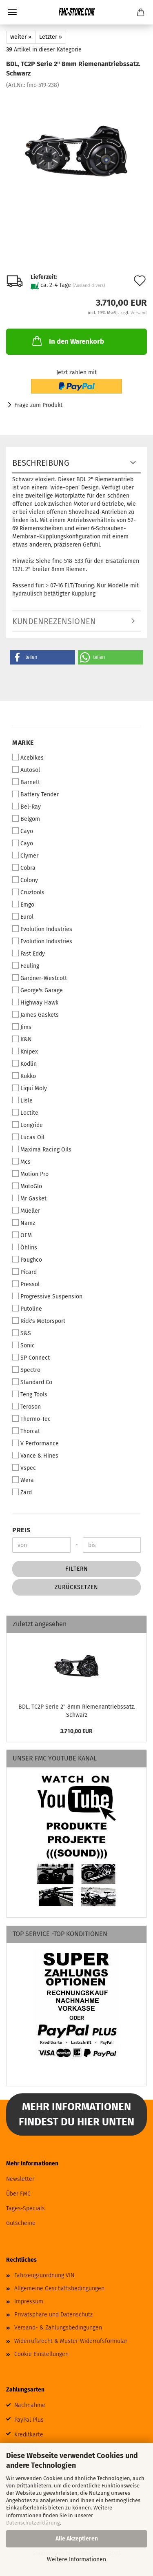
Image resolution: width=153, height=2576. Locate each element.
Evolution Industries (42, 929)
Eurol (22, 916)
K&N (22, 1039)
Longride (27, 1125)
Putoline (27, 1308)
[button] (42, 657)
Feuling (25, 965)
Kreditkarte (28, 2434)
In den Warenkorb (67, 340)
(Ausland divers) (89, 285)
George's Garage (37, 990)
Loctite (25, 1112)
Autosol (26, 769)
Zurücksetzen (76, 1587)
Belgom (26, 818)
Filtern (76, 1568)
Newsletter (20, 2179)
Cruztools (28, 892)
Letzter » (50, 36)
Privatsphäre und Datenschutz (53, 2314)
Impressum (28, 2301)
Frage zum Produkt (38, 405)
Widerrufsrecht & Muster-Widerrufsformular (70, 2341)
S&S (21, 1333)
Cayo (22, 831)
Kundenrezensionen (54, 621)
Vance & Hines (35, 1455)
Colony (25, 880)
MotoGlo (27, 1186)
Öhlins (24, 1247)
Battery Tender (35, 794)
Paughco (27, 1259)
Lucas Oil (28, 1137)
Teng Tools (29, 1394)
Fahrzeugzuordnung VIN (44, 2275)
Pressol (26, 1284)
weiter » (20, 36)
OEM (22, 1235)
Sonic (23, 1345)
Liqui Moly (29, 1088)
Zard (22, 1492)
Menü (12, 12)
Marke (23, 743)
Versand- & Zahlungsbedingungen (58, 2327)
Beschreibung (40, 463)
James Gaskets (35, 1014)
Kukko (24, 1076)
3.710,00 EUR (76, 1731)
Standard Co (32, 1382)
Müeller (26, 1210)
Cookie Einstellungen (41, 2354)
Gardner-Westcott (39, 978)
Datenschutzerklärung (33, 2523)
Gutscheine (20, 2223)
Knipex (25, 1051)
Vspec (24, 1467)
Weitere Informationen (76, 2559)
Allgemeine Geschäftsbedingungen (59, 2288)
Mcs (21, 1161)
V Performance (35, 1443)
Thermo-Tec (31, 1418)
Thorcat (26, 1431)
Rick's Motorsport (38, 1321)
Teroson (26, 1406)
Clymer (25, 855)
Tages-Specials (25, 2208)
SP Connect (31, 1357)
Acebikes (28, 757)
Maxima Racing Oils (41, 1149)
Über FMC (18, 2193)
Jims (21, 1027)
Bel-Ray (26, 806)
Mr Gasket (29, 1198)
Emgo (23, 904)
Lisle (22, 1100)
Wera (23, 1480)
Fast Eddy (28, 953)
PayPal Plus (29, 2419)
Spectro (26, 1370)
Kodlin (24, 1063)
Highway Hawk (35, 1002)
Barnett (26, 782)
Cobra (23, 867)
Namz (23, 1223)
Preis (21, 1530)
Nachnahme (29, 2405)
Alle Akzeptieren (76, 2538)
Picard (24, 1272)
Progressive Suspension (47, 1296)
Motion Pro (30, 1174)
